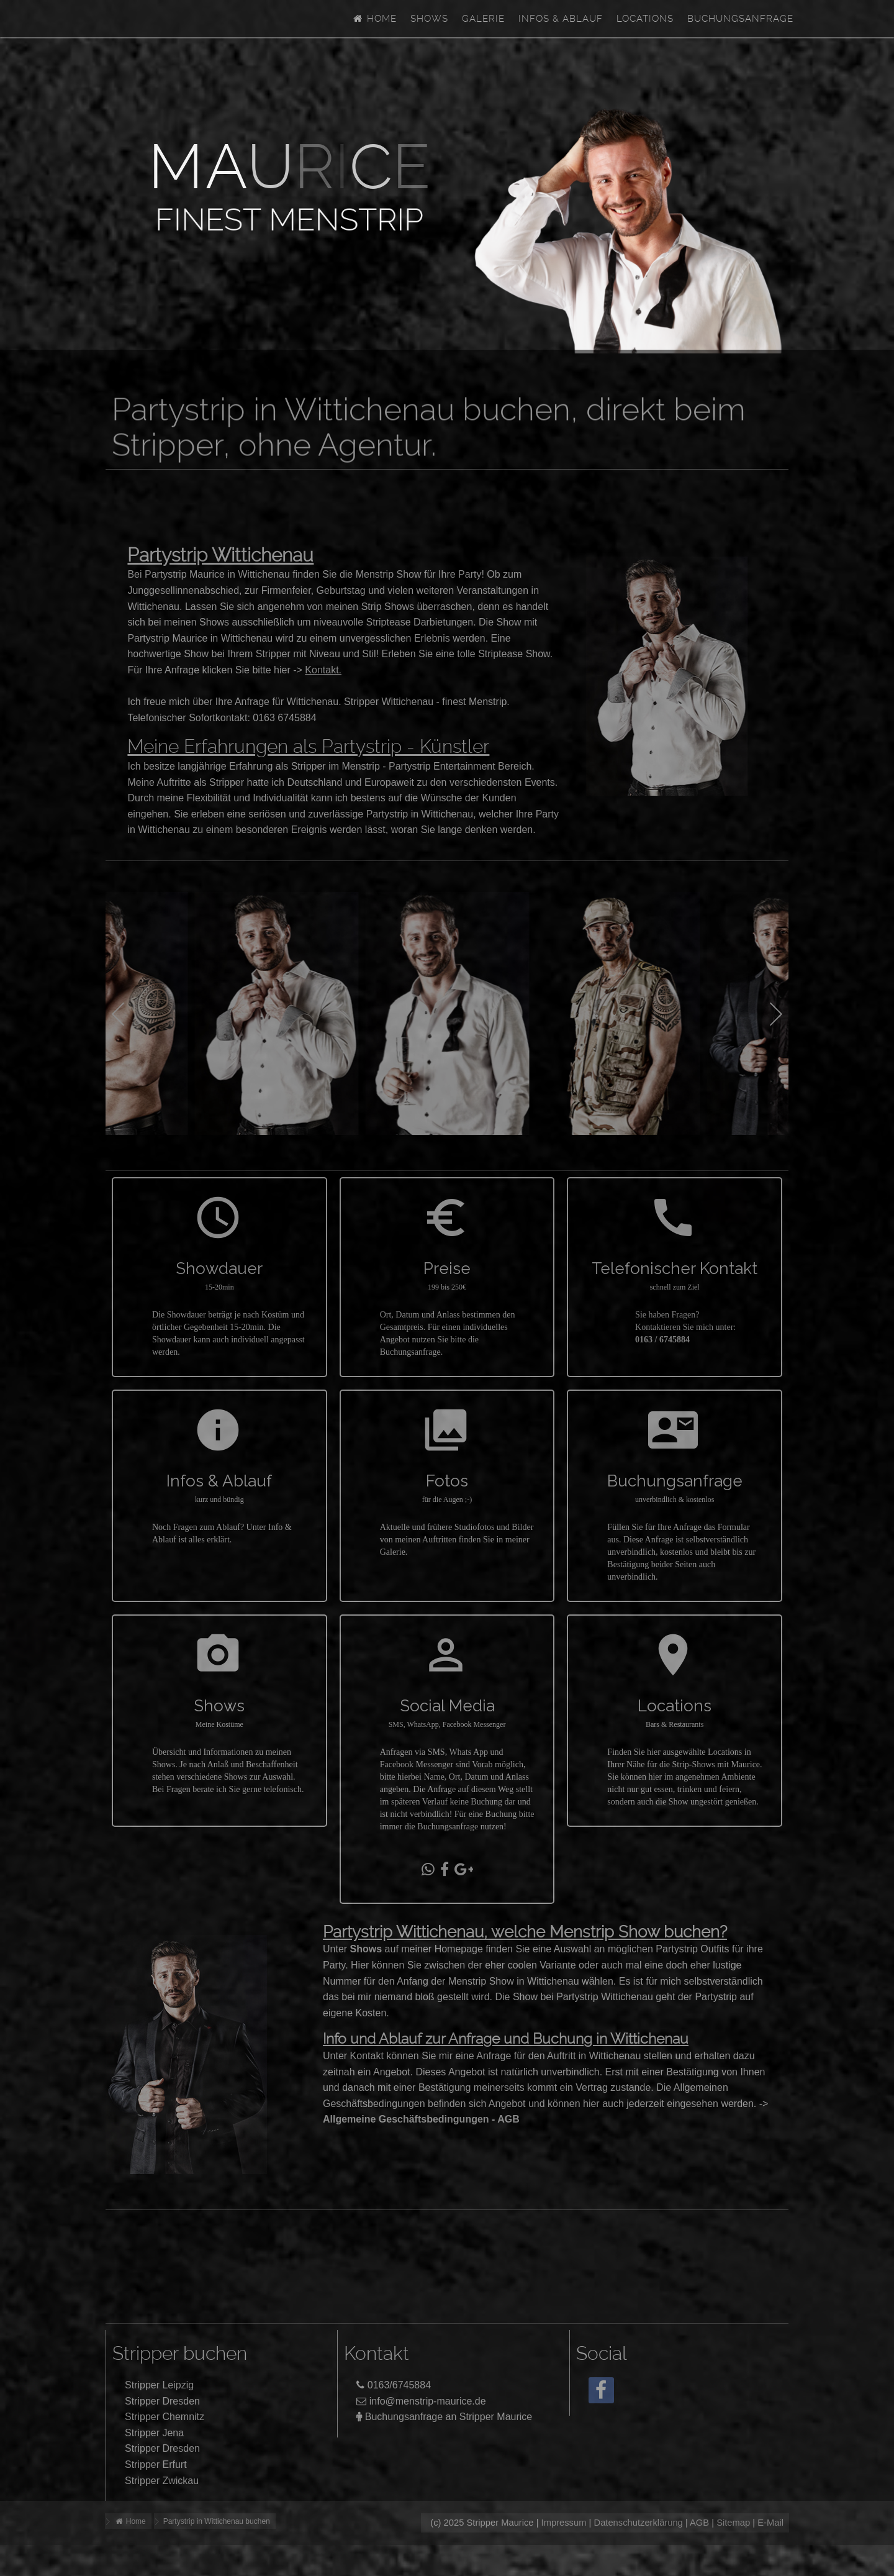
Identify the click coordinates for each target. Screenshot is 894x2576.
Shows (429, 18)
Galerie (483, 18)
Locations (645, 18)
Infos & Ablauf (560, 18)
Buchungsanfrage (740, 18)
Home (374, 18)
